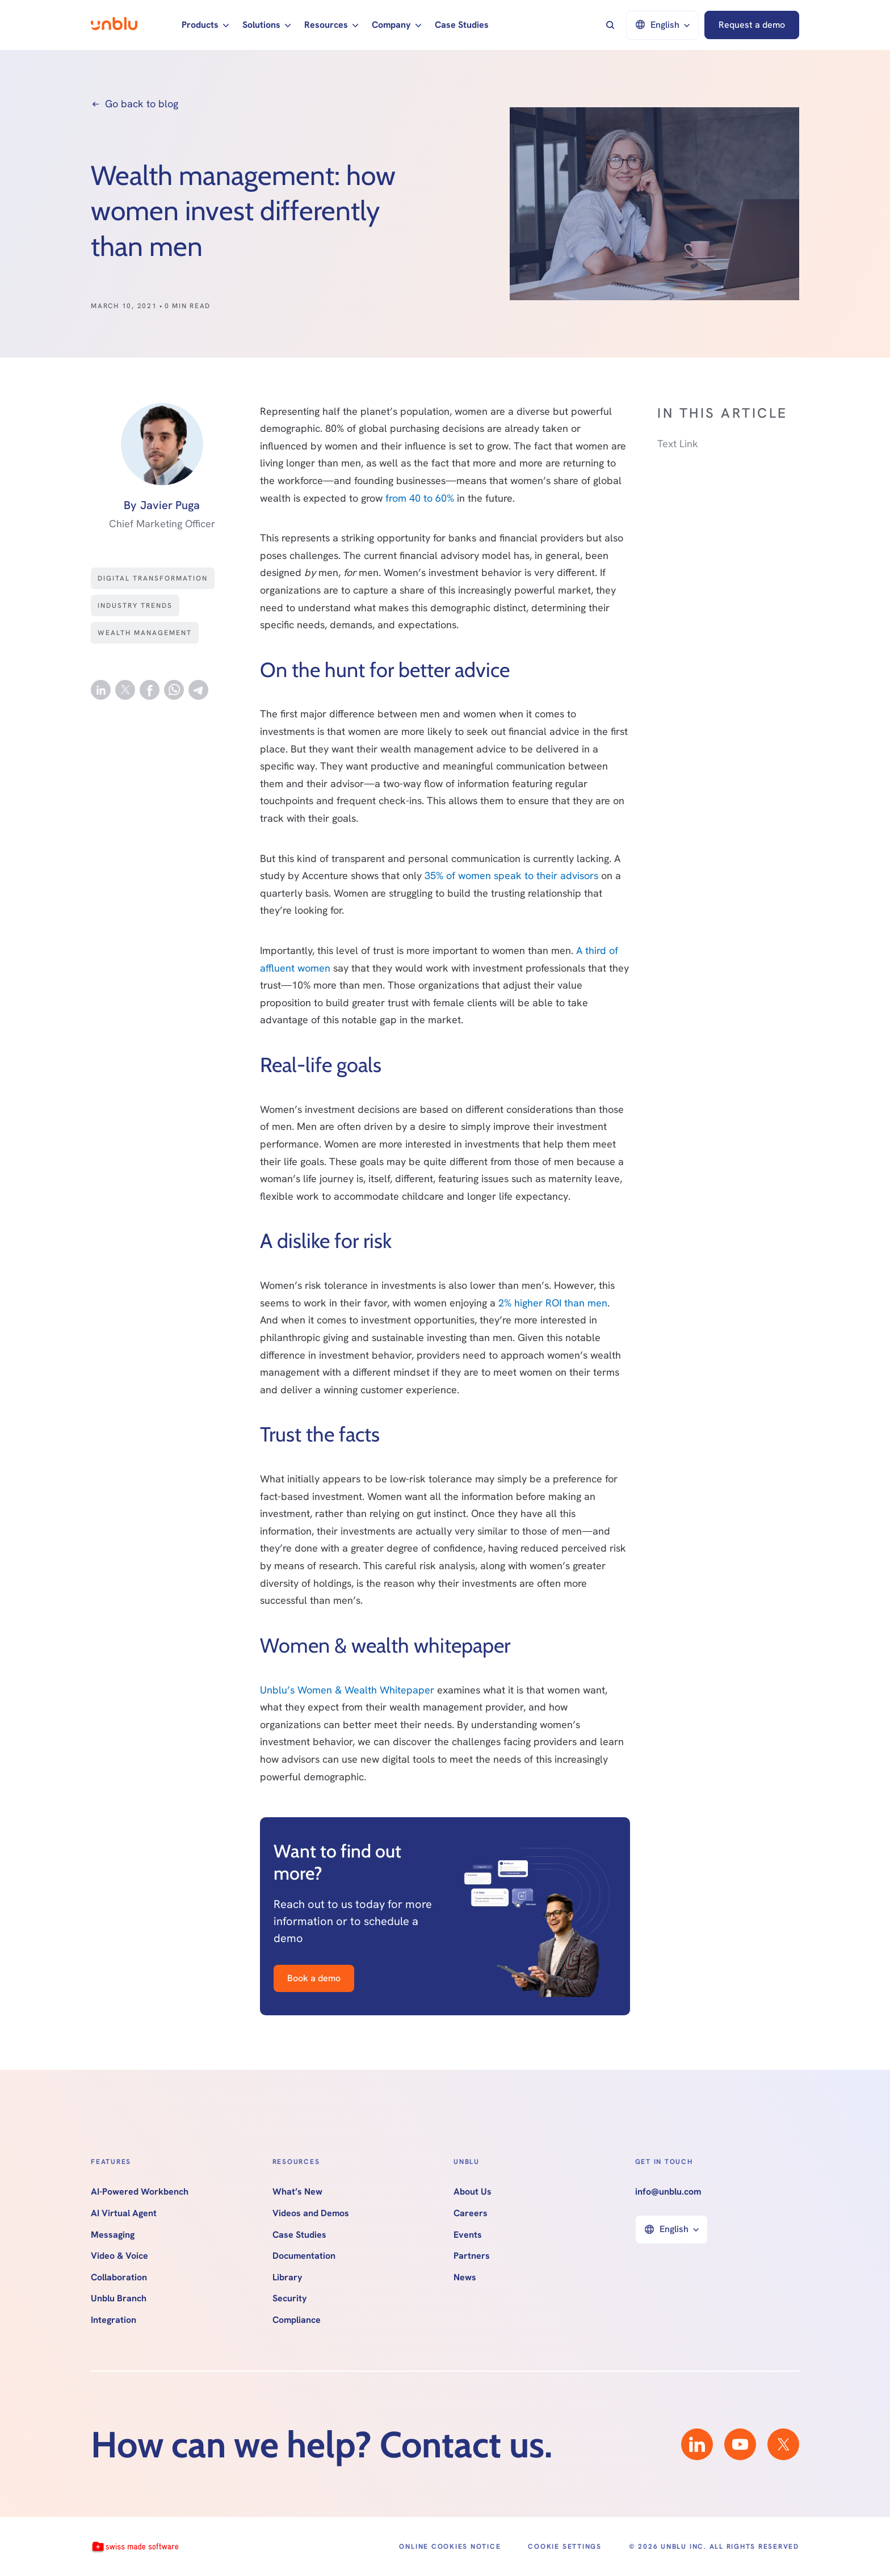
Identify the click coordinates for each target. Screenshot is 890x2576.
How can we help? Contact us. (321, 2444)
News (465, 2277)
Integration (113, 2320)
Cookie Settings (564, 2546)
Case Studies (462, 25)
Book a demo (314, 1978)
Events (468, 2235)
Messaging (113, 2235)
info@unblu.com (668, 2192)
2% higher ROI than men (552, 1302)
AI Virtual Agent (124, 2213)
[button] (205, 24)
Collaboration (119, 2277)
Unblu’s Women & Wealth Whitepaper (348, 1689)
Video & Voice (119, 2256)
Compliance (296, 2320)
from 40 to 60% (419, 498)
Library (287, 2277)
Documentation (303, 2256)
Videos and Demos (310, 2213)
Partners (472, 2256)
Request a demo (752, 25)
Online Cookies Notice (450, 2546)
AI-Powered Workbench (139, 2192)
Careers (471, 2213)
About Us (473, 2192)
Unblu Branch (118, 2298)
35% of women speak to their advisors (511, 875)
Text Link (677, 443)
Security (289, 2298)
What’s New (297, 2192)
